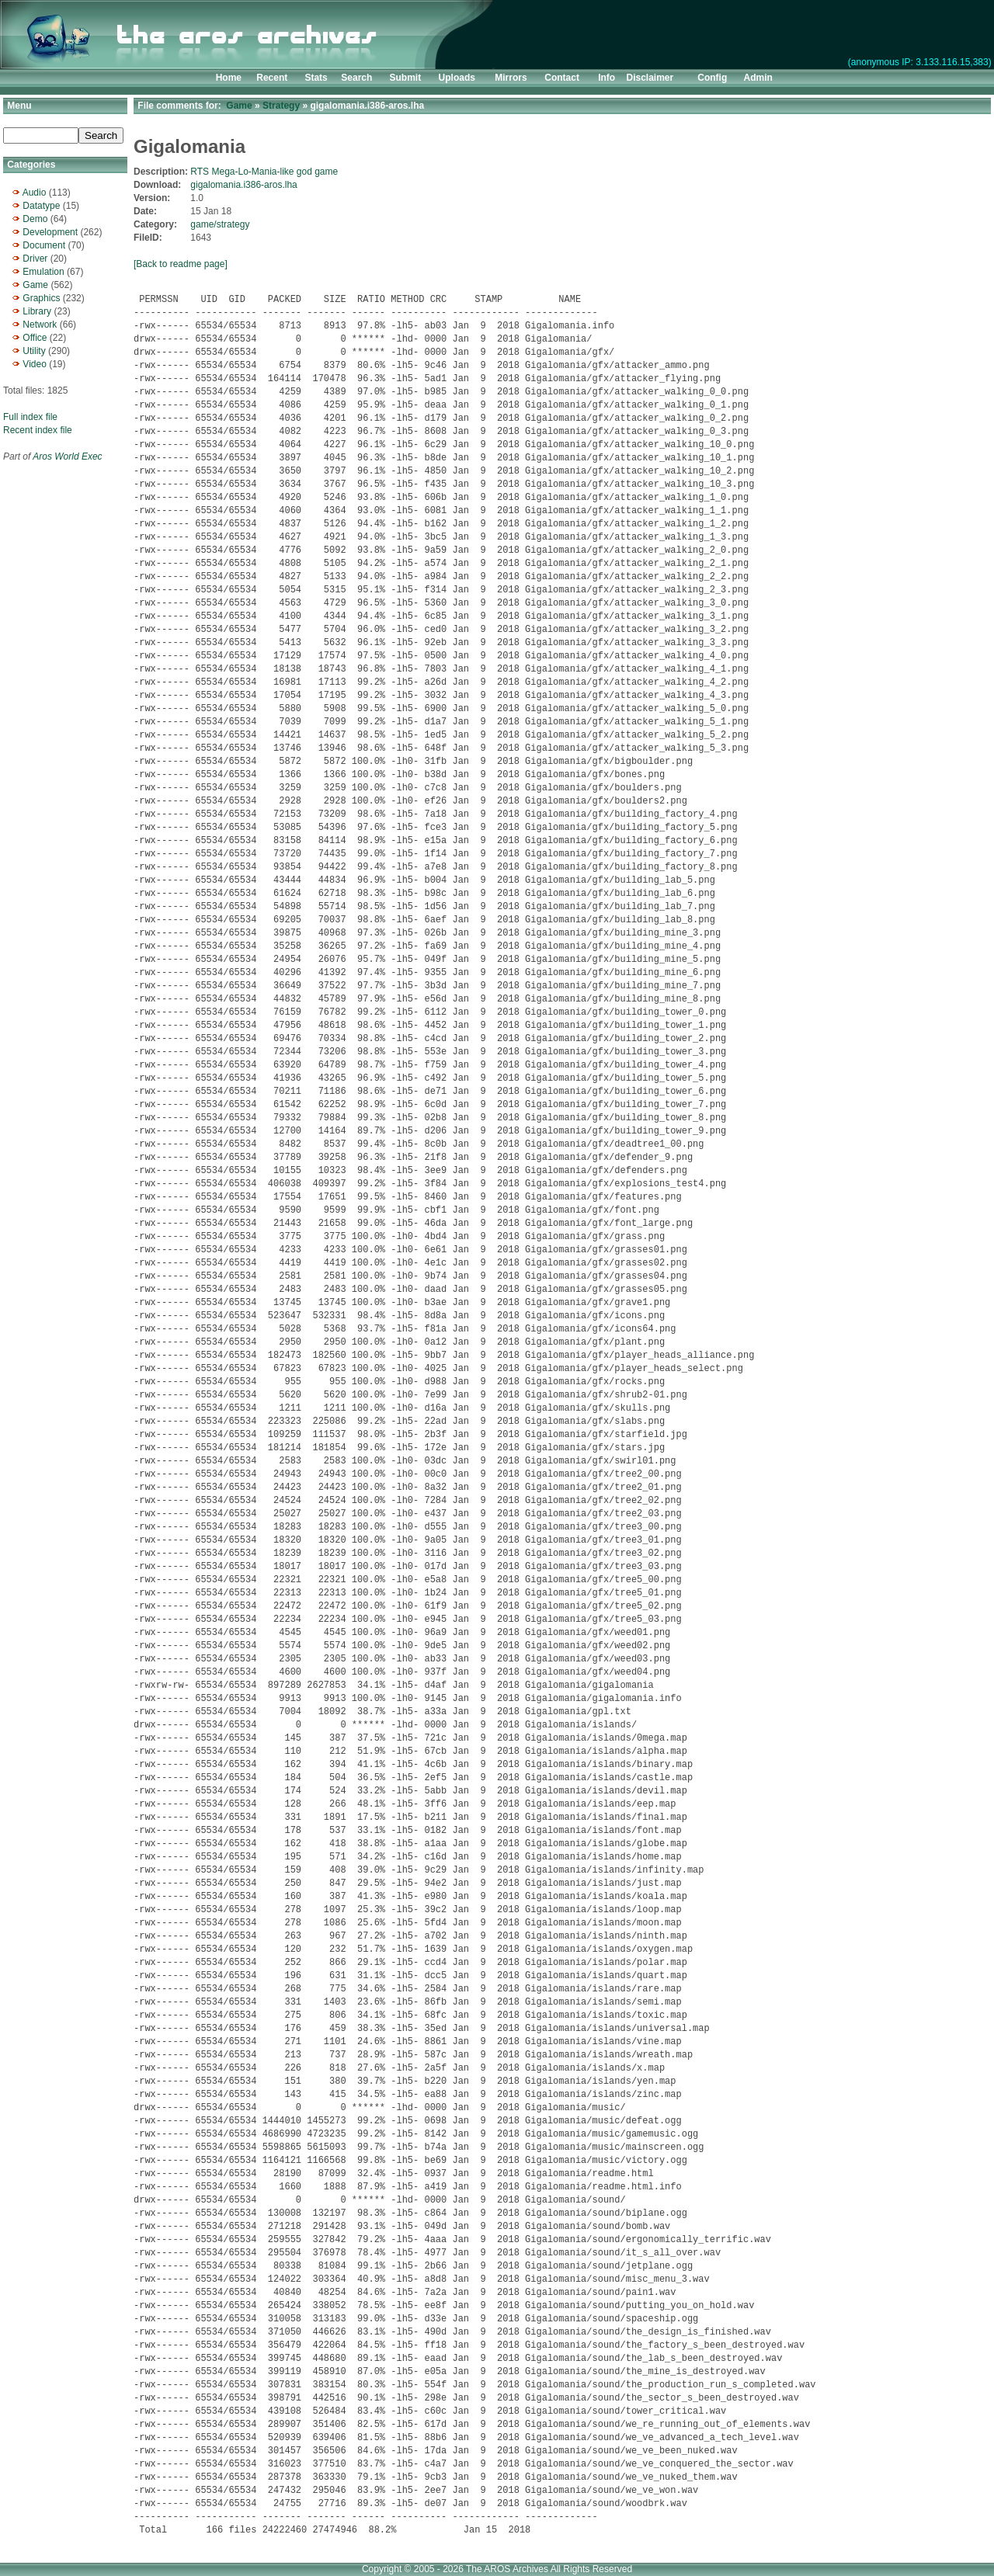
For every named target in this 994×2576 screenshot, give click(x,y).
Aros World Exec (67, 456)
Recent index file (37, 430)
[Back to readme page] (181, 264)
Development (50, 232)
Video (34, 364)
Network (40, 324)
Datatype (41, 205)
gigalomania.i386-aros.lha (243, 184)
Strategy (281, 105)
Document (44, 245)
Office (35, 337)
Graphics (41, 298)
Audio (35, 192)
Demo (35, 219)
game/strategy (219, 224)
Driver (35, 258)
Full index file (30, 416)
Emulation (43, 271)
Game (35, 284)
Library (37, 311)
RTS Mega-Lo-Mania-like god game (264, 171)
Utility (34, 350)
